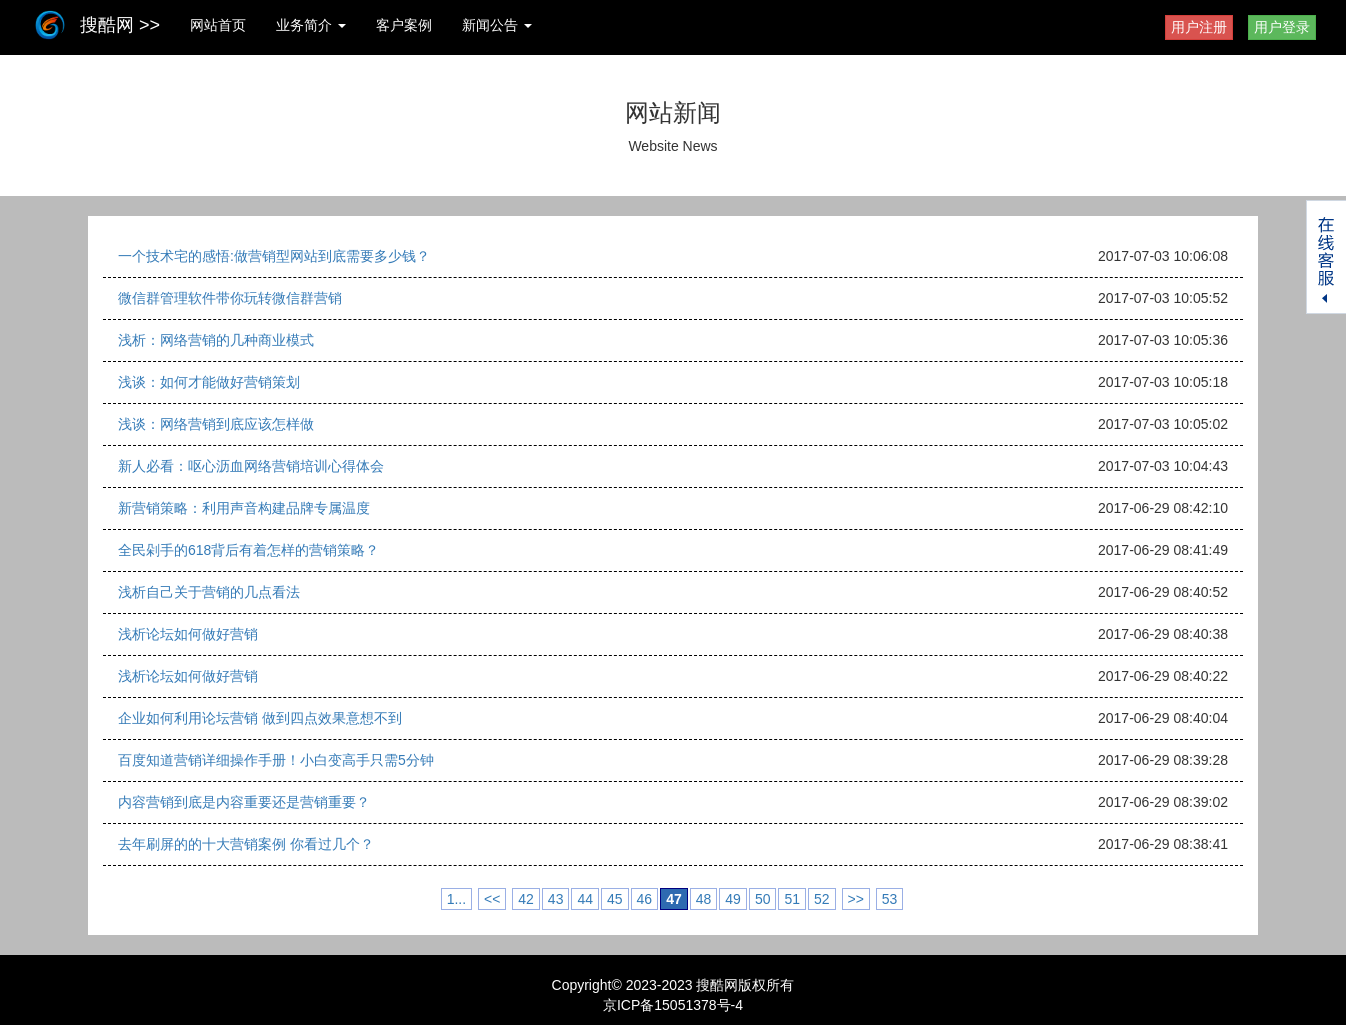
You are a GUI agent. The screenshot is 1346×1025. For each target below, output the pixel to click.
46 (645, 899)
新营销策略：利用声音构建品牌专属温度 (244, 508)
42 (526, 899)
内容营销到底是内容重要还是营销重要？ (244, 802)
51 (792, 899)
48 (704, 899)
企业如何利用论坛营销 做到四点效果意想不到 (260, 718)
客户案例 (404, 25)
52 (822, 899)
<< (492, 899)
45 (615, 899)
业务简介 (311, 25)
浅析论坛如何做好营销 (188, 634)
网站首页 (218, 25)
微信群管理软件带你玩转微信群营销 (230, 298)
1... (456, 899)
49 (733, 899)
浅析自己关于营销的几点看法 (209, 592)
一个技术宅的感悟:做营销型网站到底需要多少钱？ (274, 256)
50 (763, 899)
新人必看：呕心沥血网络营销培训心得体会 (251, 466)
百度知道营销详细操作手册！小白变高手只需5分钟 (276, 760)
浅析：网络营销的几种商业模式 (216, 340)
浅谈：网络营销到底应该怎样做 (216, 424)
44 (585, 899)
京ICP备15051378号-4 (673, 1005)
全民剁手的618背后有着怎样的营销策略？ (248, 550)
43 (556, 899)
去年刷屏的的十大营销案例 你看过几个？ (246, 844)
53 (890, 899)
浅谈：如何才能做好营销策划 (209, 382)
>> (856, 899)
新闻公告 (497, 25)
